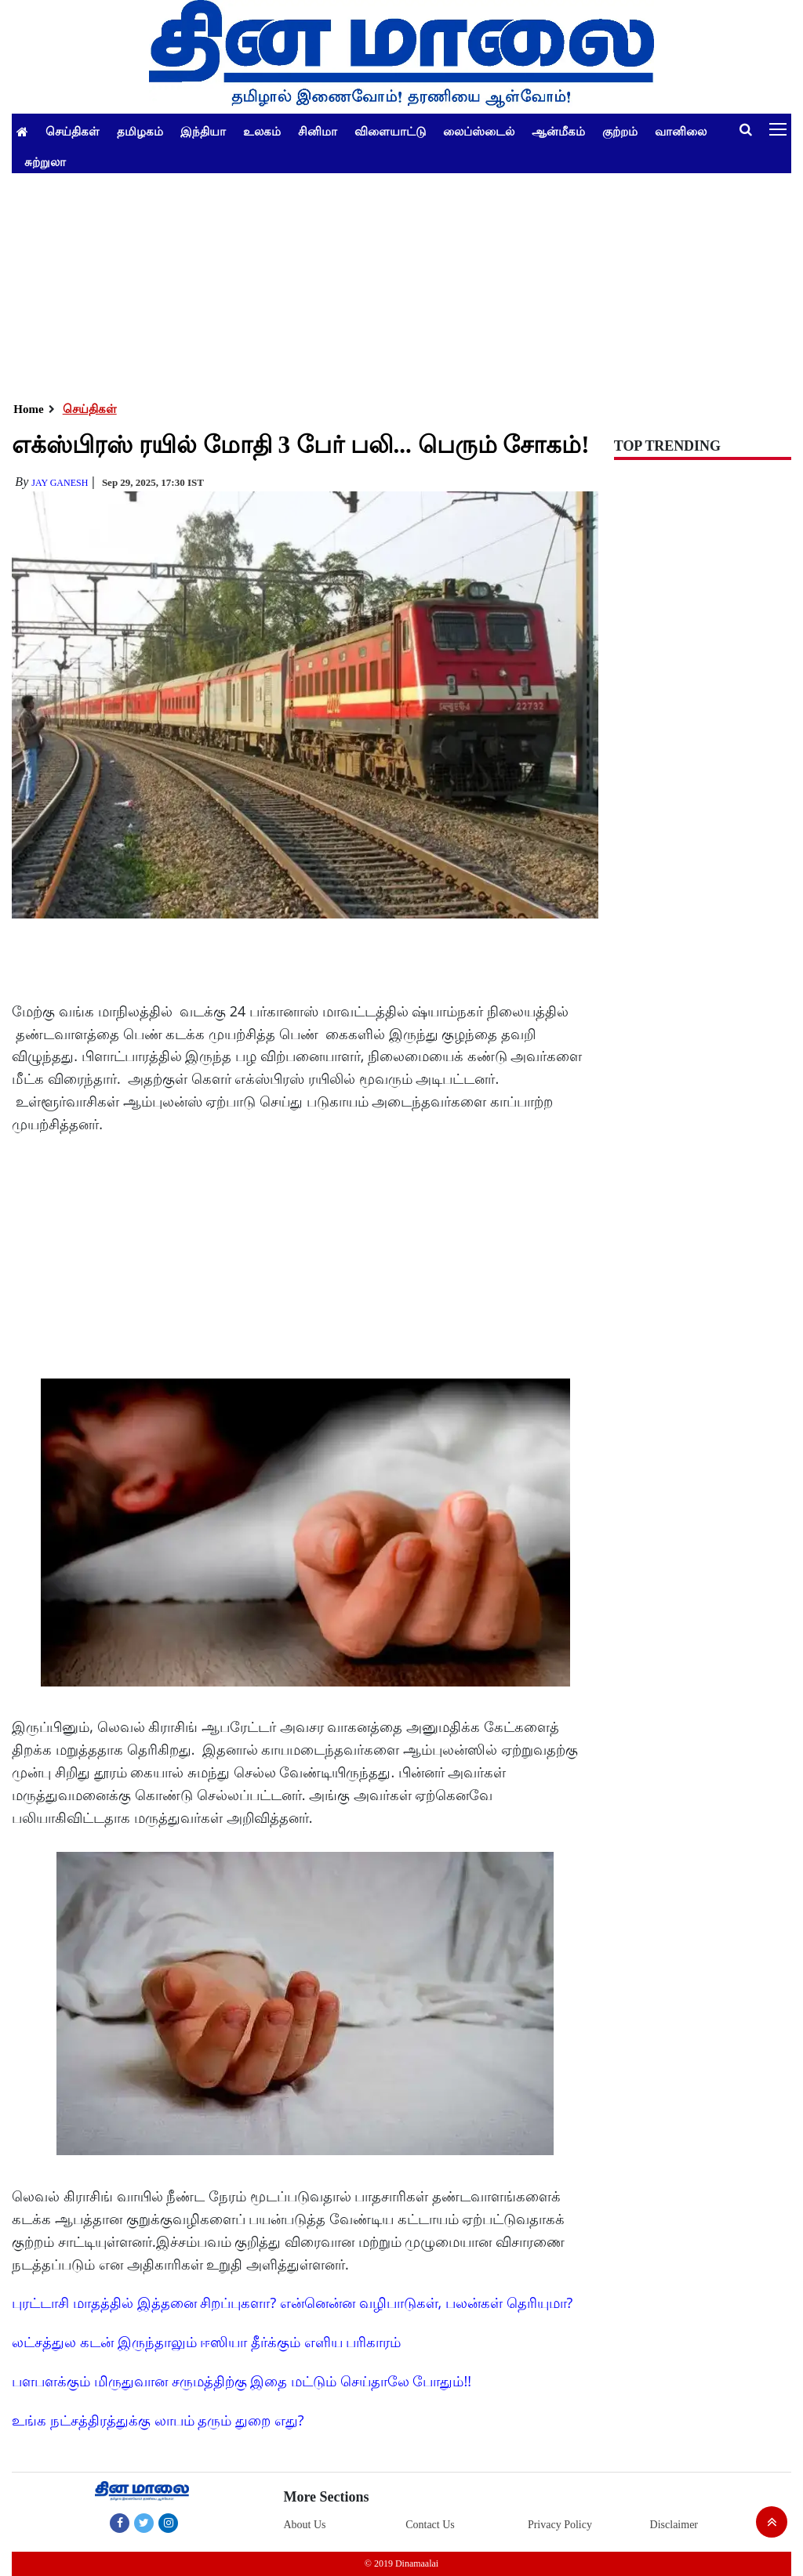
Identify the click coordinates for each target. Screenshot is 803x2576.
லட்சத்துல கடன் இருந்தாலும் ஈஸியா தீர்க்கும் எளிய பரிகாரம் (206, 2341)
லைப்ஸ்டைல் (478, 131)
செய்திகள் (72, 131)
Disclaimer (674, 2525)
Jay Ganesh (59, 482)
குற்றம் (620, 131)
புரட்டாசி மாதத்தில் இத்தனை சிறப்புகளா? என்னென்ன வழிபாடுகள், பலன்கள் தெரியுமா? (292, 2302)
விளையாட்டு (390, 131)
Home (28, 409)
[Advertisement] (401, 283)
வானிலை (681, 131)
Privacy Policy (560, 2525)
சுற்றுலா (45, 161)
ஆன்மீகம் (558, 131)
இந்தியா (203, 131)
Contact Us (430, 2525)
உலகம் (262, 131)
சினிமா (317, 131)
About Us (304, 2525)
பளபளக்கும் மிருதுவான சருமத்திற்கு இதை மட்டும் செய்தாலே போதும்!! (241, 2380)
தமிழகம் (140, 131)
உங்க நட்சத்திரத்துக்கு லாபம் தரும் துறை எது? (157, 2420)
